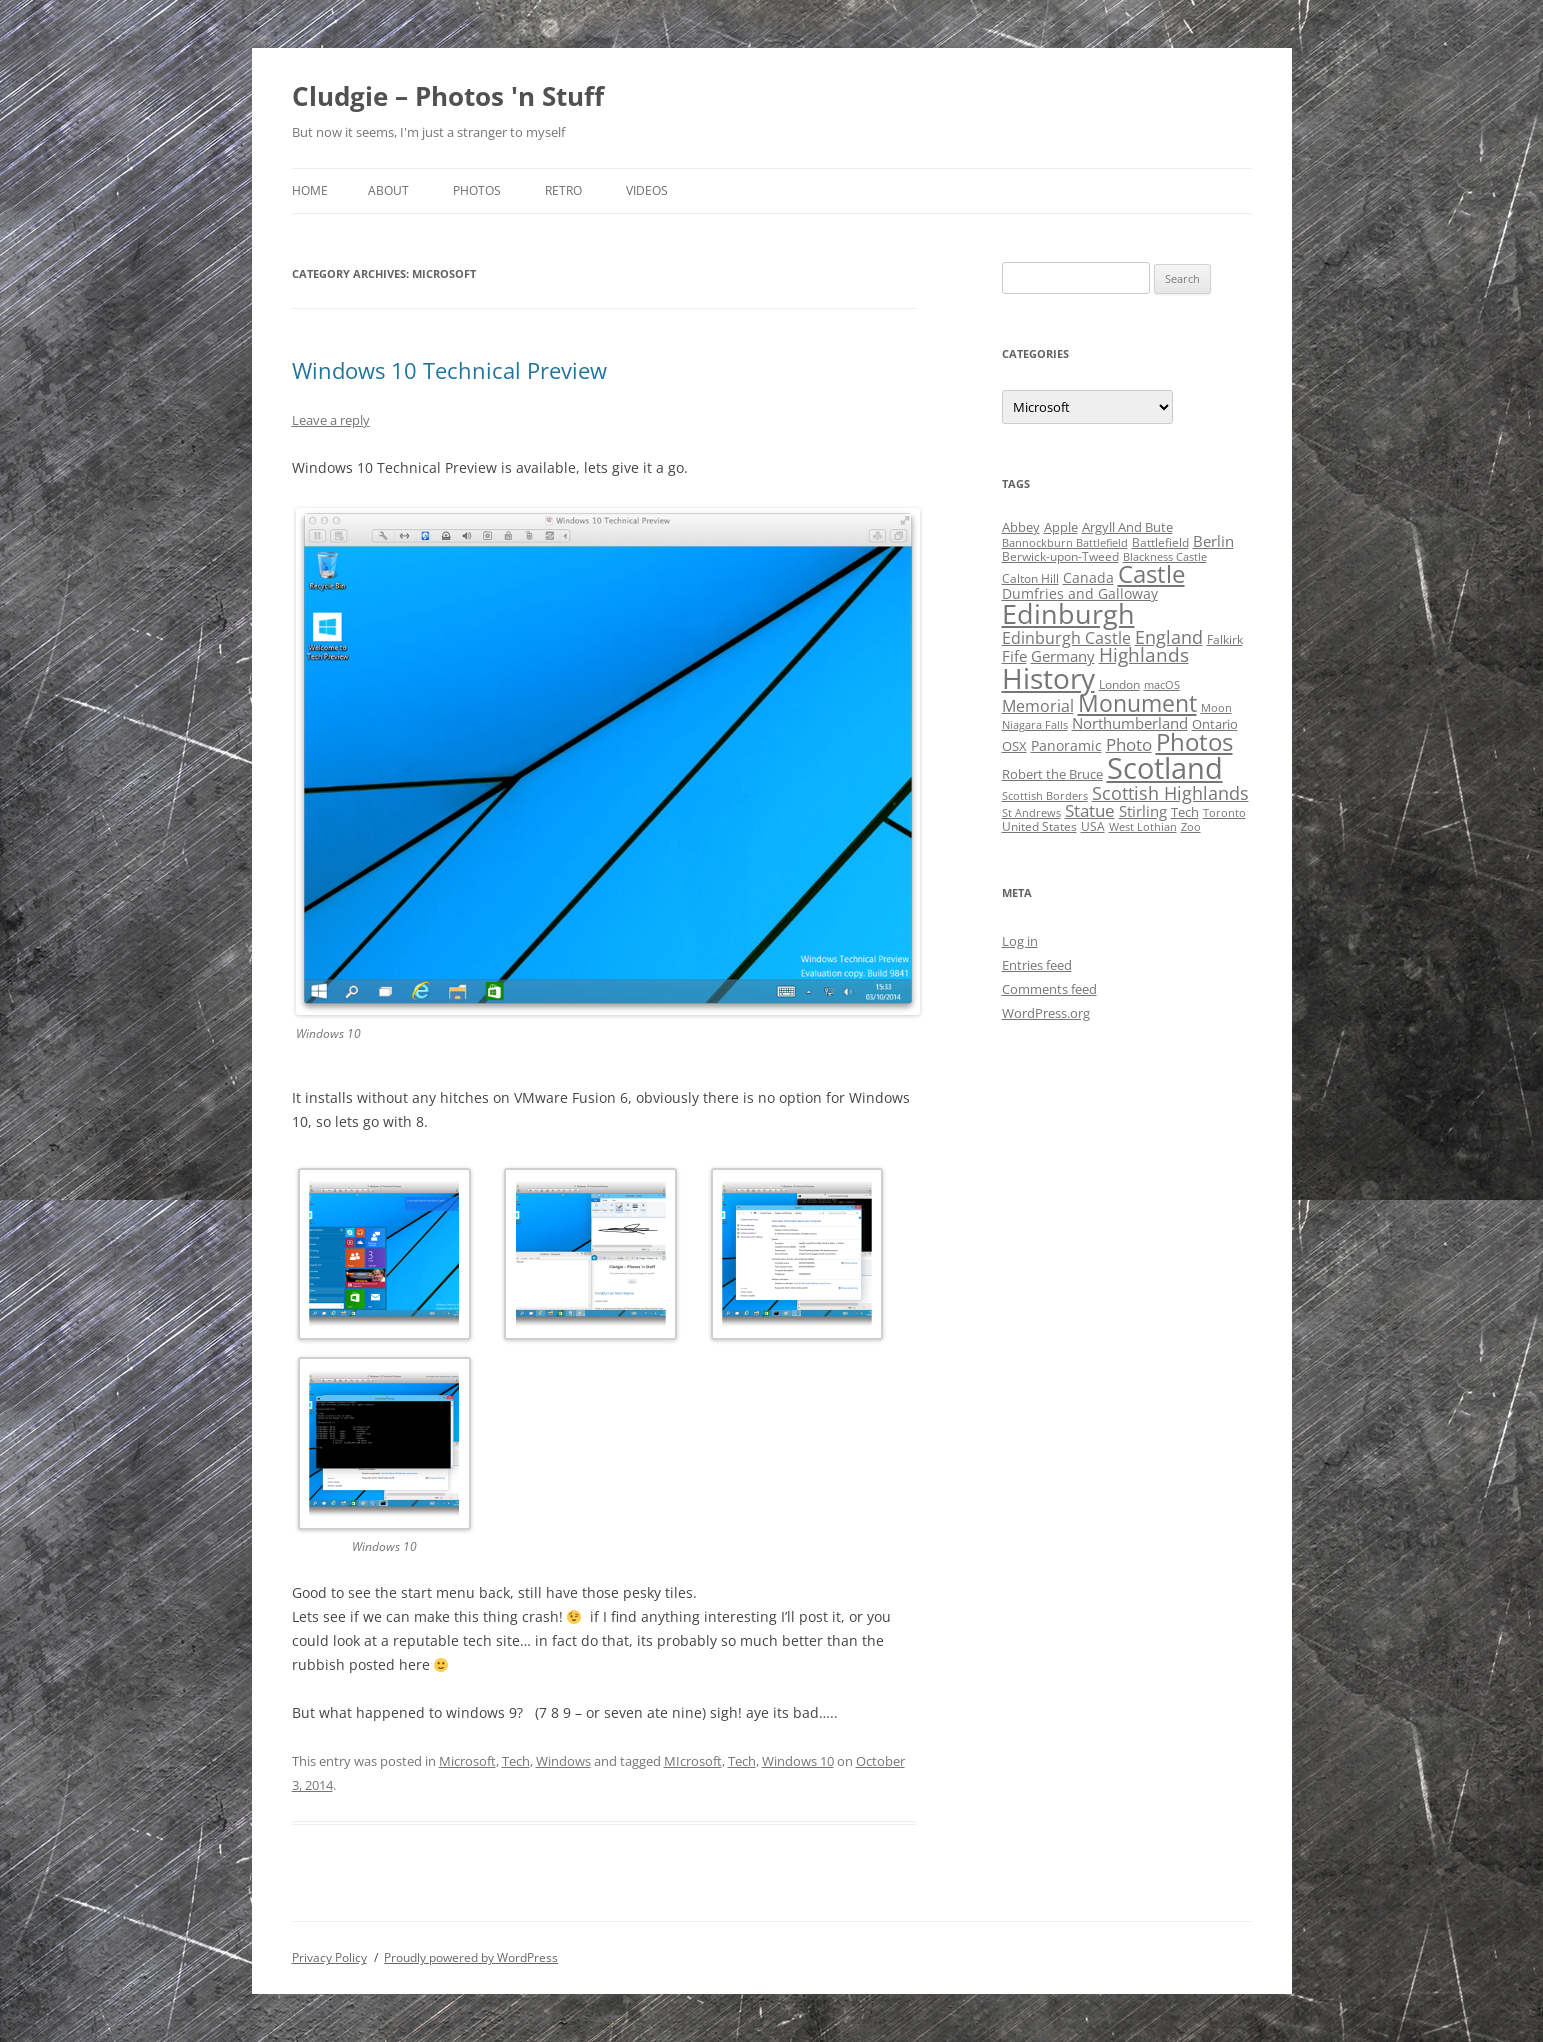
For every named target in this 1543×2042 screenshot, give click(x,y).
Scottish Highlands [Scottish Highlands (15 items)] (1170, 792)
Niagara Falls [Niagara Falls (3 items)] (1035, 725)
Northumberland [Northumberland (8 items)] (1130, 723)
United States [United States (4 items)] (1039, 826)
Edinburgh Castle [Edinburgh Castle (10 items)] (1066, 638)
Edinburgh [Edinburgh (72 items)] (1068, 613)
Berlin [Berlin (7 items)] (1213, 541)
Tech (516, 1761)
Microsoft (467, 1761)
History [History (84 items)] (1048, 678)
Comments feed (1049, 989)
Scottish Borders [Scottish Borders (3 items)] (1045, 796)
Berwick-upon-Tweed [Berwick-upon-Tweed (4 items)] (1060, 556)
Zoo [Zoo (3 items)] (1191, 827)
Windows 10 (798, 1761)
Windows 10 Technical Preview (449, 370)
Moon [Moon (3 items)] (1216, 708)
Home (310, 190)
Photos (477, 190)
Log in (1020, 941)
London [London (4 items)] (1119, 684)
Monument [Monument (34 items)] (1137, 703)
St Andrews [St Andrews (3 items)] (1031, 813)
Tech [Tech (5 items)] (1185, 812)
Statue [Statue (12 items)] (1090, 810)
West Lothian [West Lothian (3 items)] (1143, 827)
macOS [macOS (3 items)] (1162, 685)
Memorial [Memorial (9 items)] (1038, 706)
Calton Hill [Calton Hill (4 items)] (1030, 578)
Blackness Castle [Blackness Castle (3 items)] (1165, 557)
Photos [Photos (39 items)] (1194, 742)
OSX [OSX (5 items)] (1014, 746)
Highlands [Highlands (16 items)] (1144, 654)
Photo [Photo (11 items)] (1129, 744)
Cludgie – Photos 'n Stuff (448, 96)
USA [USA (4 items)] (1093, 826)
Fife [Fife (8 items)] (1014, 656)
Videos (647, 190)
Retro (563, 190)
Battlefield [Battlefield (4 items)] (1160, 542)
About (388, 190)
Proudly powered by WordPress (471, 1957)
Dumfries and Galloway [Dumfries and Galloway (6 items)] (1080, 593)
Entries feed (1037, 965)
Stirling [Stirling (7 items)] (1143, 811)
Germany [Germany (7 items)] (1063, 656)
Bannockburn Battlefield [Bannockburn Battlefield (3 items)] (1065, 543)
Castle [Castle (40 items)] (1151, 574)
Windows (563, 1761)
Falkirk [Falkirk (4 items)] (1225, 639)
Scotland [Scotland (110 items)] (1165, 768)
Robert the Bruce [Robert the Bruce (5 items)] (1052, 774)
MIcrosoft (693, 1761)
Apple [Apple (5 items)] (1061, 527)
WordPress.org (1046, 1013)
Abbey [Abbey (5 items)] (1021, 527)
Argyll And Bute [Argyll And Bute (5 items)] (1127, 527)
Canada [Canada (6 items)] (1088, 577)
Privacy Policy (329, 1957)
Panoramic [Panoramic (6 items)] (1066, 745)
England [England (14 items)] (1169, 637)
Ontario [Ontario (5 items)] (1215, 724)
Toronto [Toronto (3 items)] (1224, 813)
